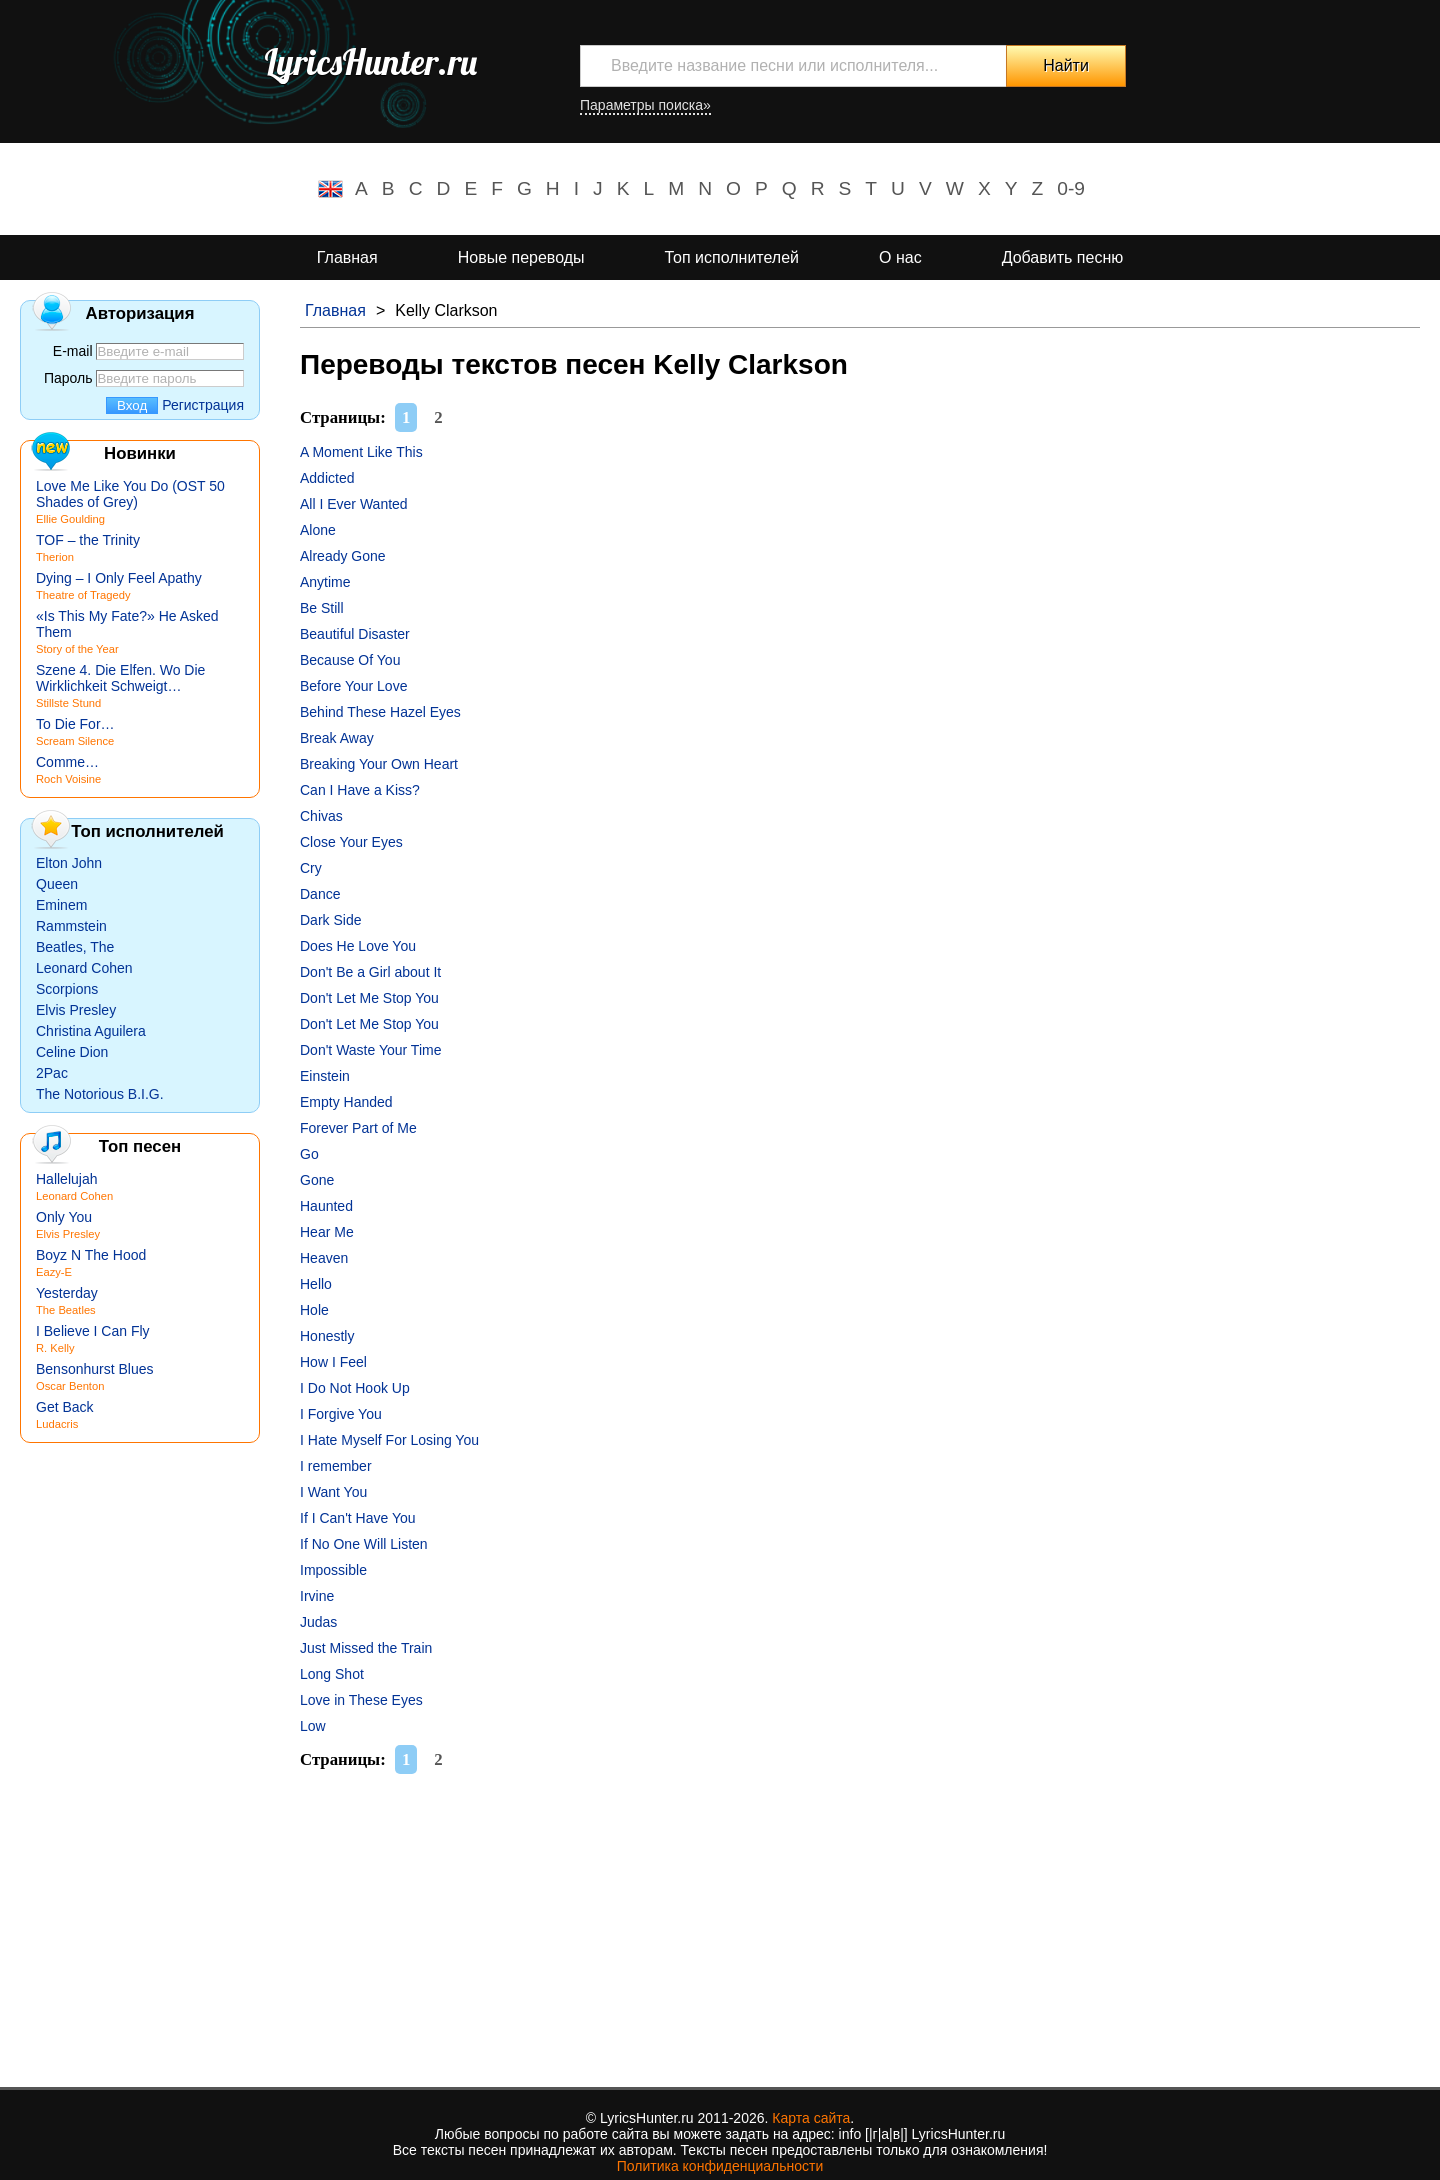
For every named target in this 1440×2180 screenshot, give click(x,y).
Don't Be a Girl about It (370, 972)
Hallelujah (66, 1179)
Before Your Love (353, 686)
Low (313, 1726)
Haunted (326, 1206)
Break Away (337, 738)
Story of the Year (77, 649)
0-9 (1071, 188)
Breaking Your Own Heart (379, 764)
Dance (320, 894)
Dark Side (330, 920)
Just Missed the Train (366, 1648)
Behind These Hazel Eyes (380, 712)
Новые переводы (521, 257)
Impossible (333, 1570)
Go (309, 1154)
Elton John (69, 863)
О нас (900, 257)
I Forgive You (341, 1414)
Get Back (65, 1407)
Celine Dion (72, 1052)
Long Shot (332, 1674)
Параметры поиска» (645, 105)
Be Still (322, 608)
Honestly (327, 1336)
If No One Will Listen (364, 1544)
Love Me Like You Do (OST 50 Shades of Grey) (130, 494)
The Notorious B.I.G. (100, 1094)
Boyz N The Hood (91, 1255)
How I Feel (333, 1362)
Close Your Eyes (351, 842)
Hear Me (327, 1232)
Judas (318, 1622)
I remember (336, 1466)
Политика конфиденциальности (720, 2166)
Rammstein (71, 926)
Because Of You (350, 660)
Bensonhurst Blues (95, 1369)
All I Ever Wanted (354, 504)
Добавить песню (1063, 257)
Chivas (321, 816)
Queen (57, 884)
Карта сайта (811, 2118)
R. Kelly (55, 1348)
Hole (314, 1310)
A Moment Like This (361, 452)
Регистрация (203, 405)
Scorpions (67, 989)
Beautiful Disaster (355, 634)
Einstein (325, 1076)
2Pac (52, 1073)
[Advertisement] (860, 1927)
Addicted (327, 478)
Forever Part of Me (358, 1128)
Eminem (61, 905)
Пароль (68, 378)
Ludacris (57, 1424)
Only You (64, 1217)
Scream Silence (75, 741)
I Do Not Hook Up (355, 1388)
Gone (317, 1180)
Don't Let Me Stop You (369, 998)
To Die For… (75, 724)
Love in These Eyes (361, 1700)
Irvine (317, 1596)
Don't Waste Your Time (370, 1050)
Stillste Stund (68, 703)
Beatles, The (75, 947)
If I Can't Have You (358, 1518)
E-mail (73, 351)
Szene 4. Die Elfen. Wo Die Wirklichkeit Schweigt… (120, 678)
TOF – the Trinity (88, 540)
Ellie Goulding (70, 519)
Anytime (325, 582)
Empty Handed (346, 1102)
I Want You (333, 1492)
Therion (55, 557)
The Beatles (66, 1310)
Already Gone (343, 556)
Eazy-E (54, 1272)
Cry (311, 868)
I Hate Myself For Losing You (389, 1440)
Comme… (67, 762)
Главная (347, 257)
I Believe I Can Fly (93, 1331)
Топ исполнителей (732, 257)
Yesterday (67, 1293)
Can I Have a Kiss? (360, 790)
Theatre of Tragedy (83, 595)
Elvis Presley (76, 1010)
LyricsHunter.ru (370, 62)
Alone (318, 530)
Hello (316, 1284)
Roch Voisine (68, 779)
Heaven (324, 1258)
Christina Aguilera (91, 1031)
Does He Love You (358, 946)
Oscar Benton (70, 1386)
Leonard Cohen (84, 968)
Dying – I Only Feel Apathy (119, 578)
